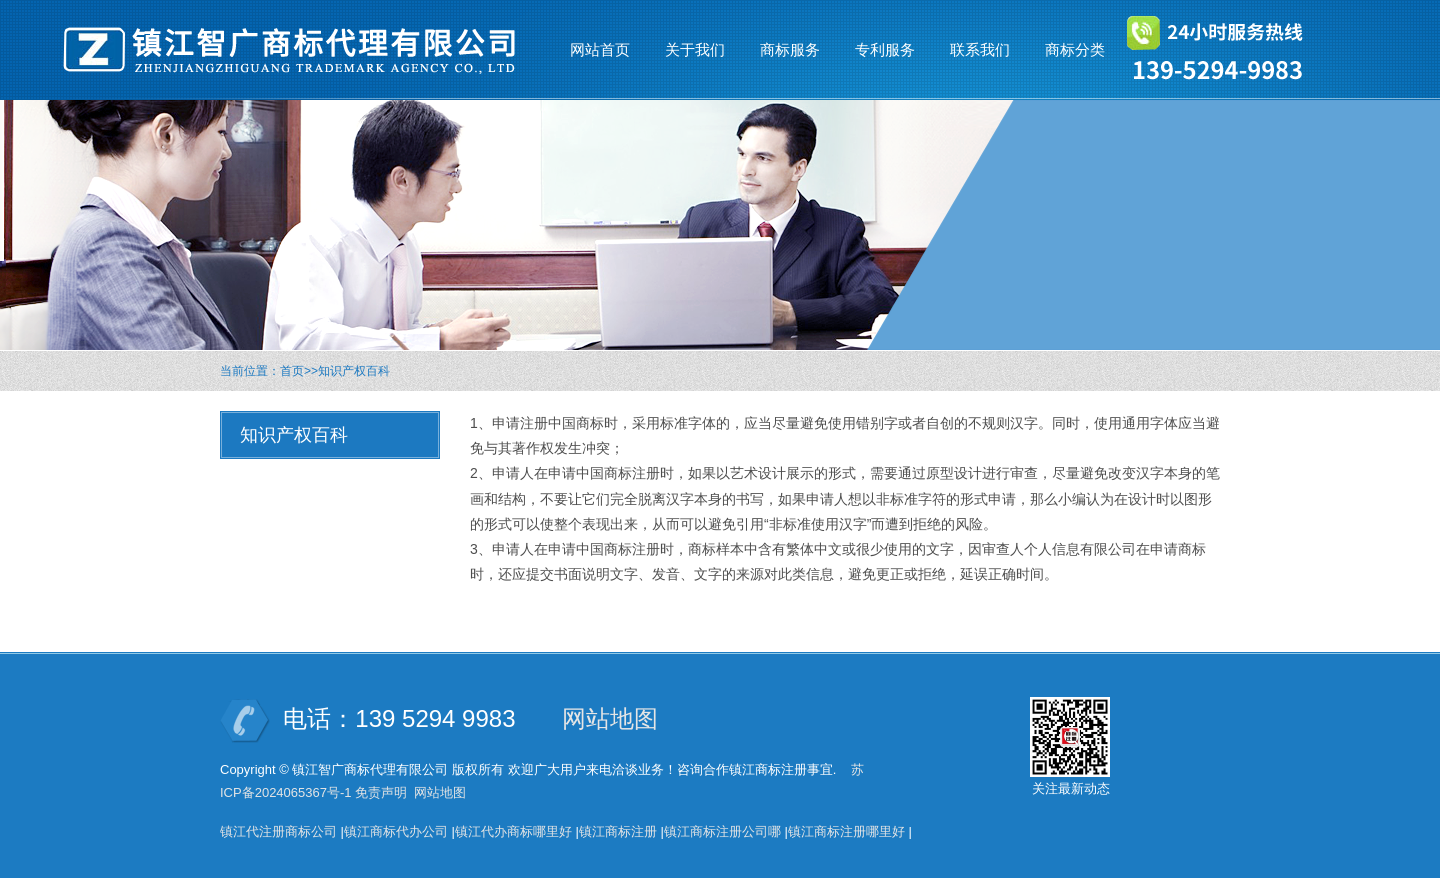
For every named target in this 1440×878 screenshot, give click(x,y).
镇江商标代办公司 (396, 831)
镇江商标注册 (618, 831)
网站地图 (610, 718)
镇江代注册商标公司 (278, 831)
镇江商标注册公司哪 (722, 831)
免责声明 (381, 792)
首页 (292, 371)
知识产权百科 (354, 371)
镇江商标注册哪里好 (846, 831)
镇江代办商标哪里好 (513, 831)
